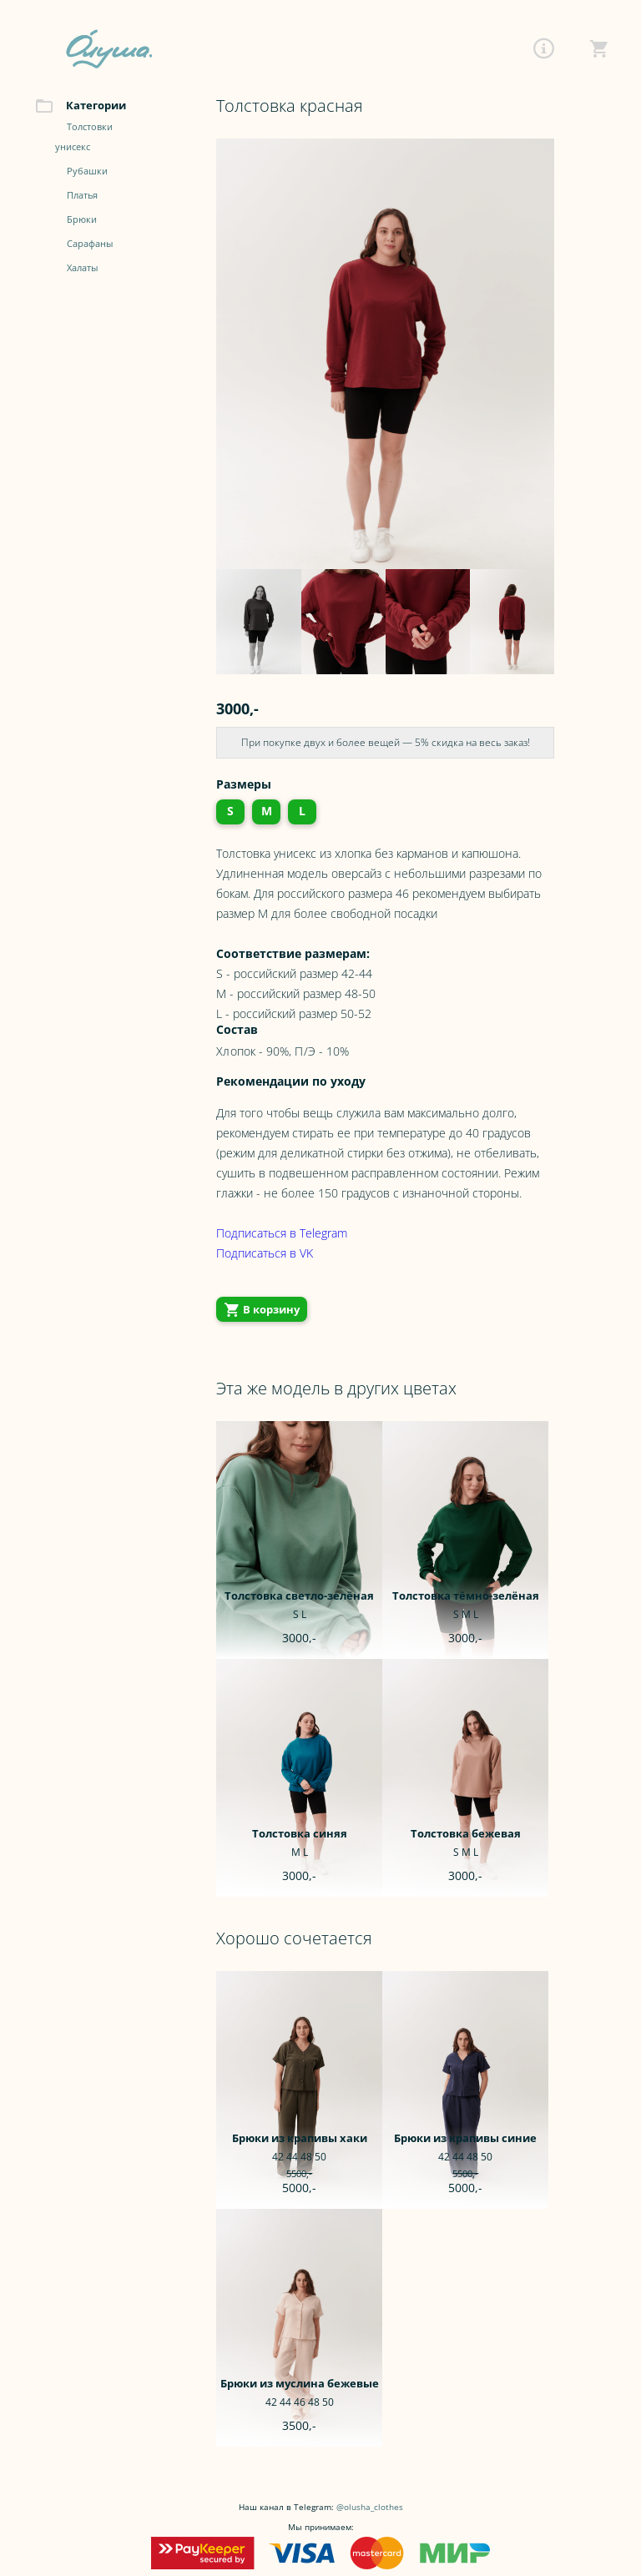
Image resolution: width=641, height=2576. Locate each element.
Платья (82, 195)
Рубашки (87, 171)
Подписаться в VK (264, 1253)
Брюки (82, 220)
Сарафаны (90, 244)
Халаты (82, 268)
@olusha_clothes (369, 2507)
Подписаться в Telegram (281, 1233)
